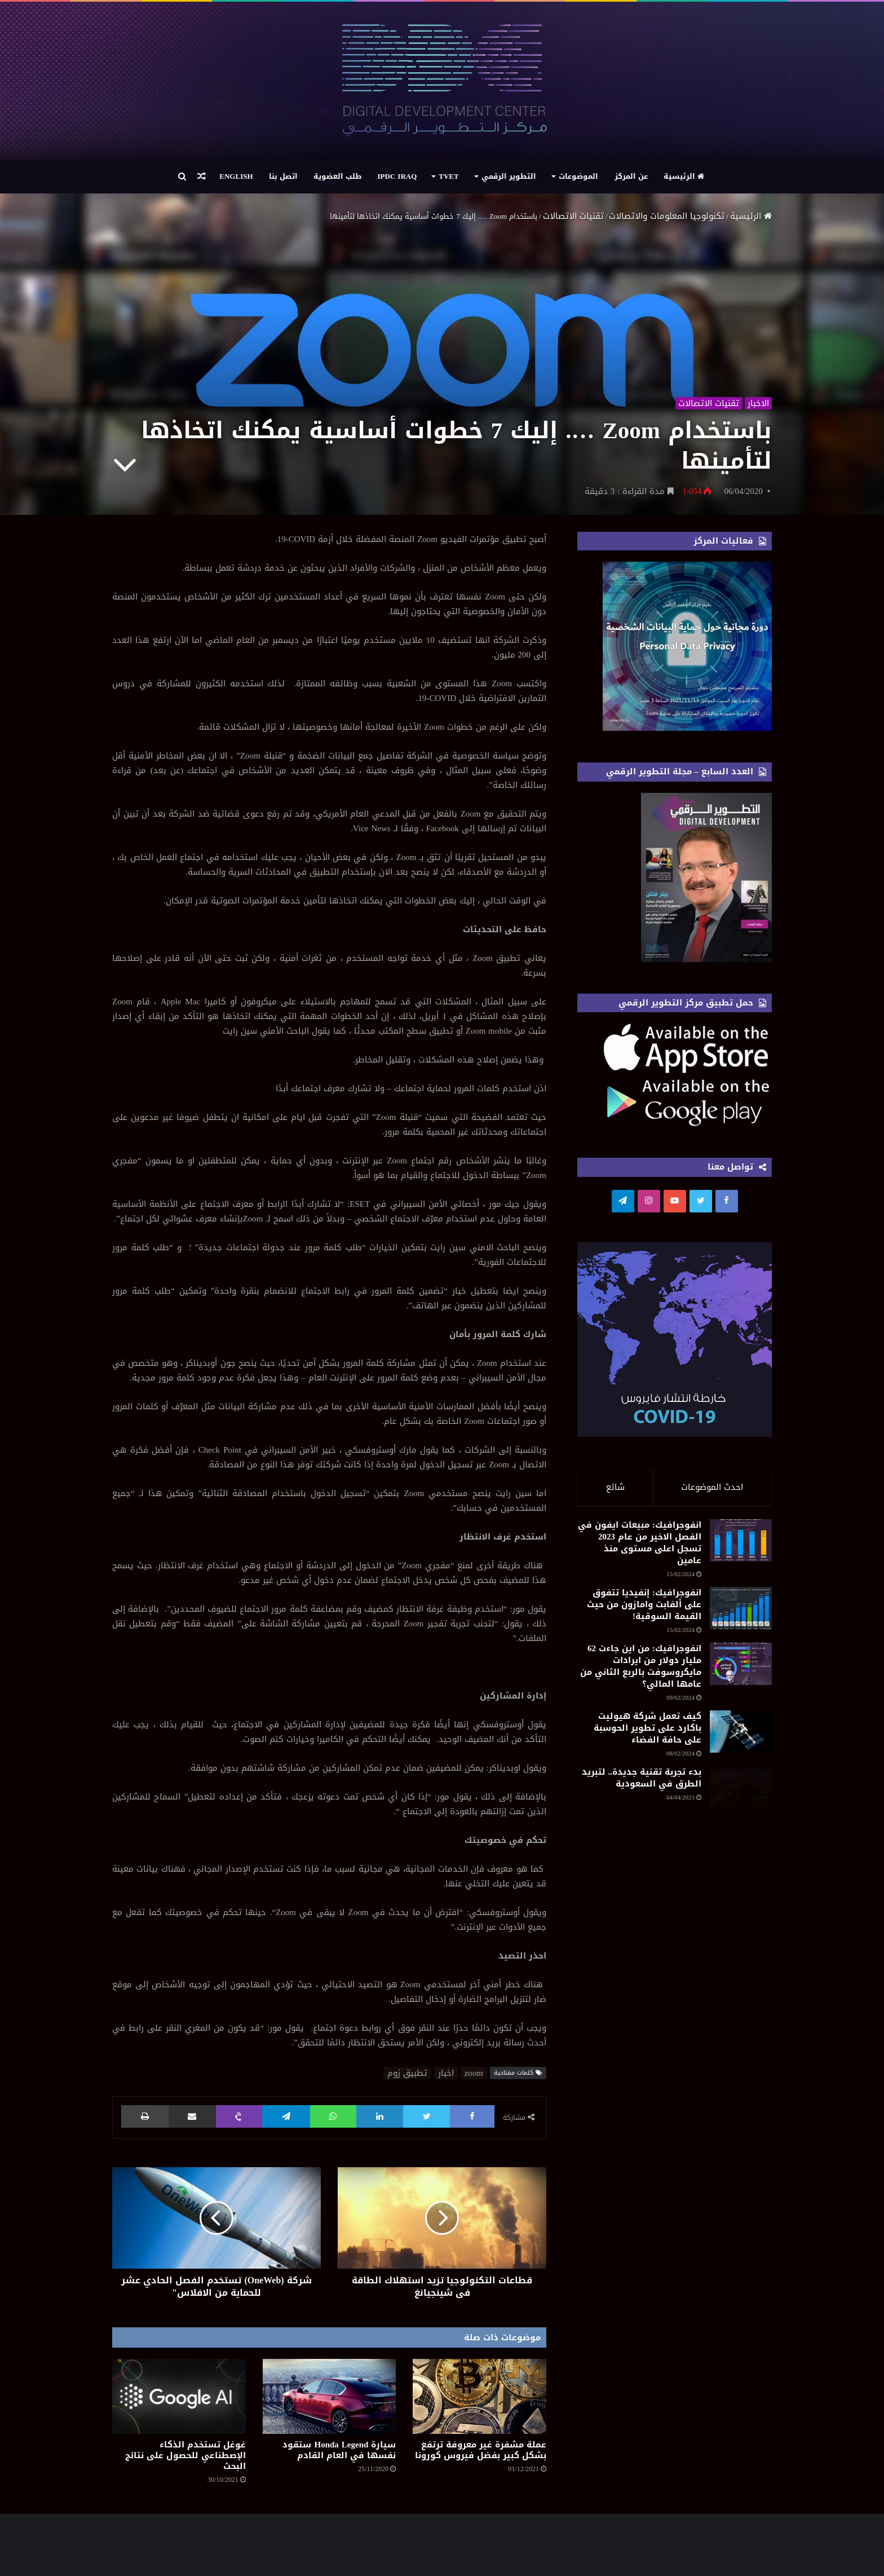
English (236, 176)
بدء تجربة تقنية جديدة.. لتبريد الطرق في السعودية (608, 1949)
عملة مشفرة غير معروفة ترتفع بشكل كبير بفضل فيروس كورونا (480, 2450)
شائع (615, 1487)
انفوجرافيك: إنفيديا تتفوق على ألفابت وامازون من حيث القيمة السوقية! (610, 1661)
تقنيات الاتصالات (573, 216)
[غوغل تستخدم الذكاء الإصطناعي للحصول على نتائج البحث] (179, 2396)
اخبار (446, 2073)
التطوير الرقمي (508, 176)
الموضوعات (578, 176)
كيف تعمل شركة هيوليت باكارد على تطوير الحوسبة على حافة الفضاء (608, 1869)
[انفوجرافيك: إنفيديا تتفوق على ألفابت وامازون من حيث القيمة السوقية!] (710, 1668)
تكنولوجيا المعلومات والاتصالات (666, 216)
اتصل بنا (283, 176)
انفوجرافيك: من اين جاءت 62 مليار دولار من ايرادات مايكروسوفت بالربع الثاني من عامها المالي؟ (608, 1766)
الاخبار (757, 401)
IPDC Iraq (397, 176)
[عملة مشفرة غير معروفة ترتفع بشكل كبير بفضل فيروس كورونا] (479, 2396)
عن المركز (631, 176)
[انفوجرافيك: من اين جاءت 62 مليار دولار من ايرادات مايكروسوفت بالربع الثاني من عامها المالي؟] (710, 1761)
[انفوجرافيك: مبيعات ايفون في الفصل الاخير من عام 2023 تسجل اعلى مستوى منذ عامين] (710, 1565)
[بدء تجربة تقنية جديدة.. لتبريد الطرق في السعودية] (710, 1968)
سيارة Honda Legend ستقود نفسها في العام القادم (339, 2450)
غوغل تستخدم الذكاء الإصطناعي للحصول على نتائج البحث (185, 2455)
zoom (474, 2073)
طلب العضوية (337, 176)
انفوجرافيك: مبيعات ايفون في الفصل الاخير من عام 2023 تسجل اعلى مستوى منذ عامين (612, 1564)
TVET (448, 176)
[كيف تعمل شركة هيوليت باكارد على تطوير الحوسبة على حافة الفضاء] (710, 1876)
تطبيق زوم (407, 2073)
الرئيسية (684, 176)
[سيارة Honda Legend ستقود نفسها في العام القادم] (329, 2396)
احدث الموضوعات (712, 1487)
